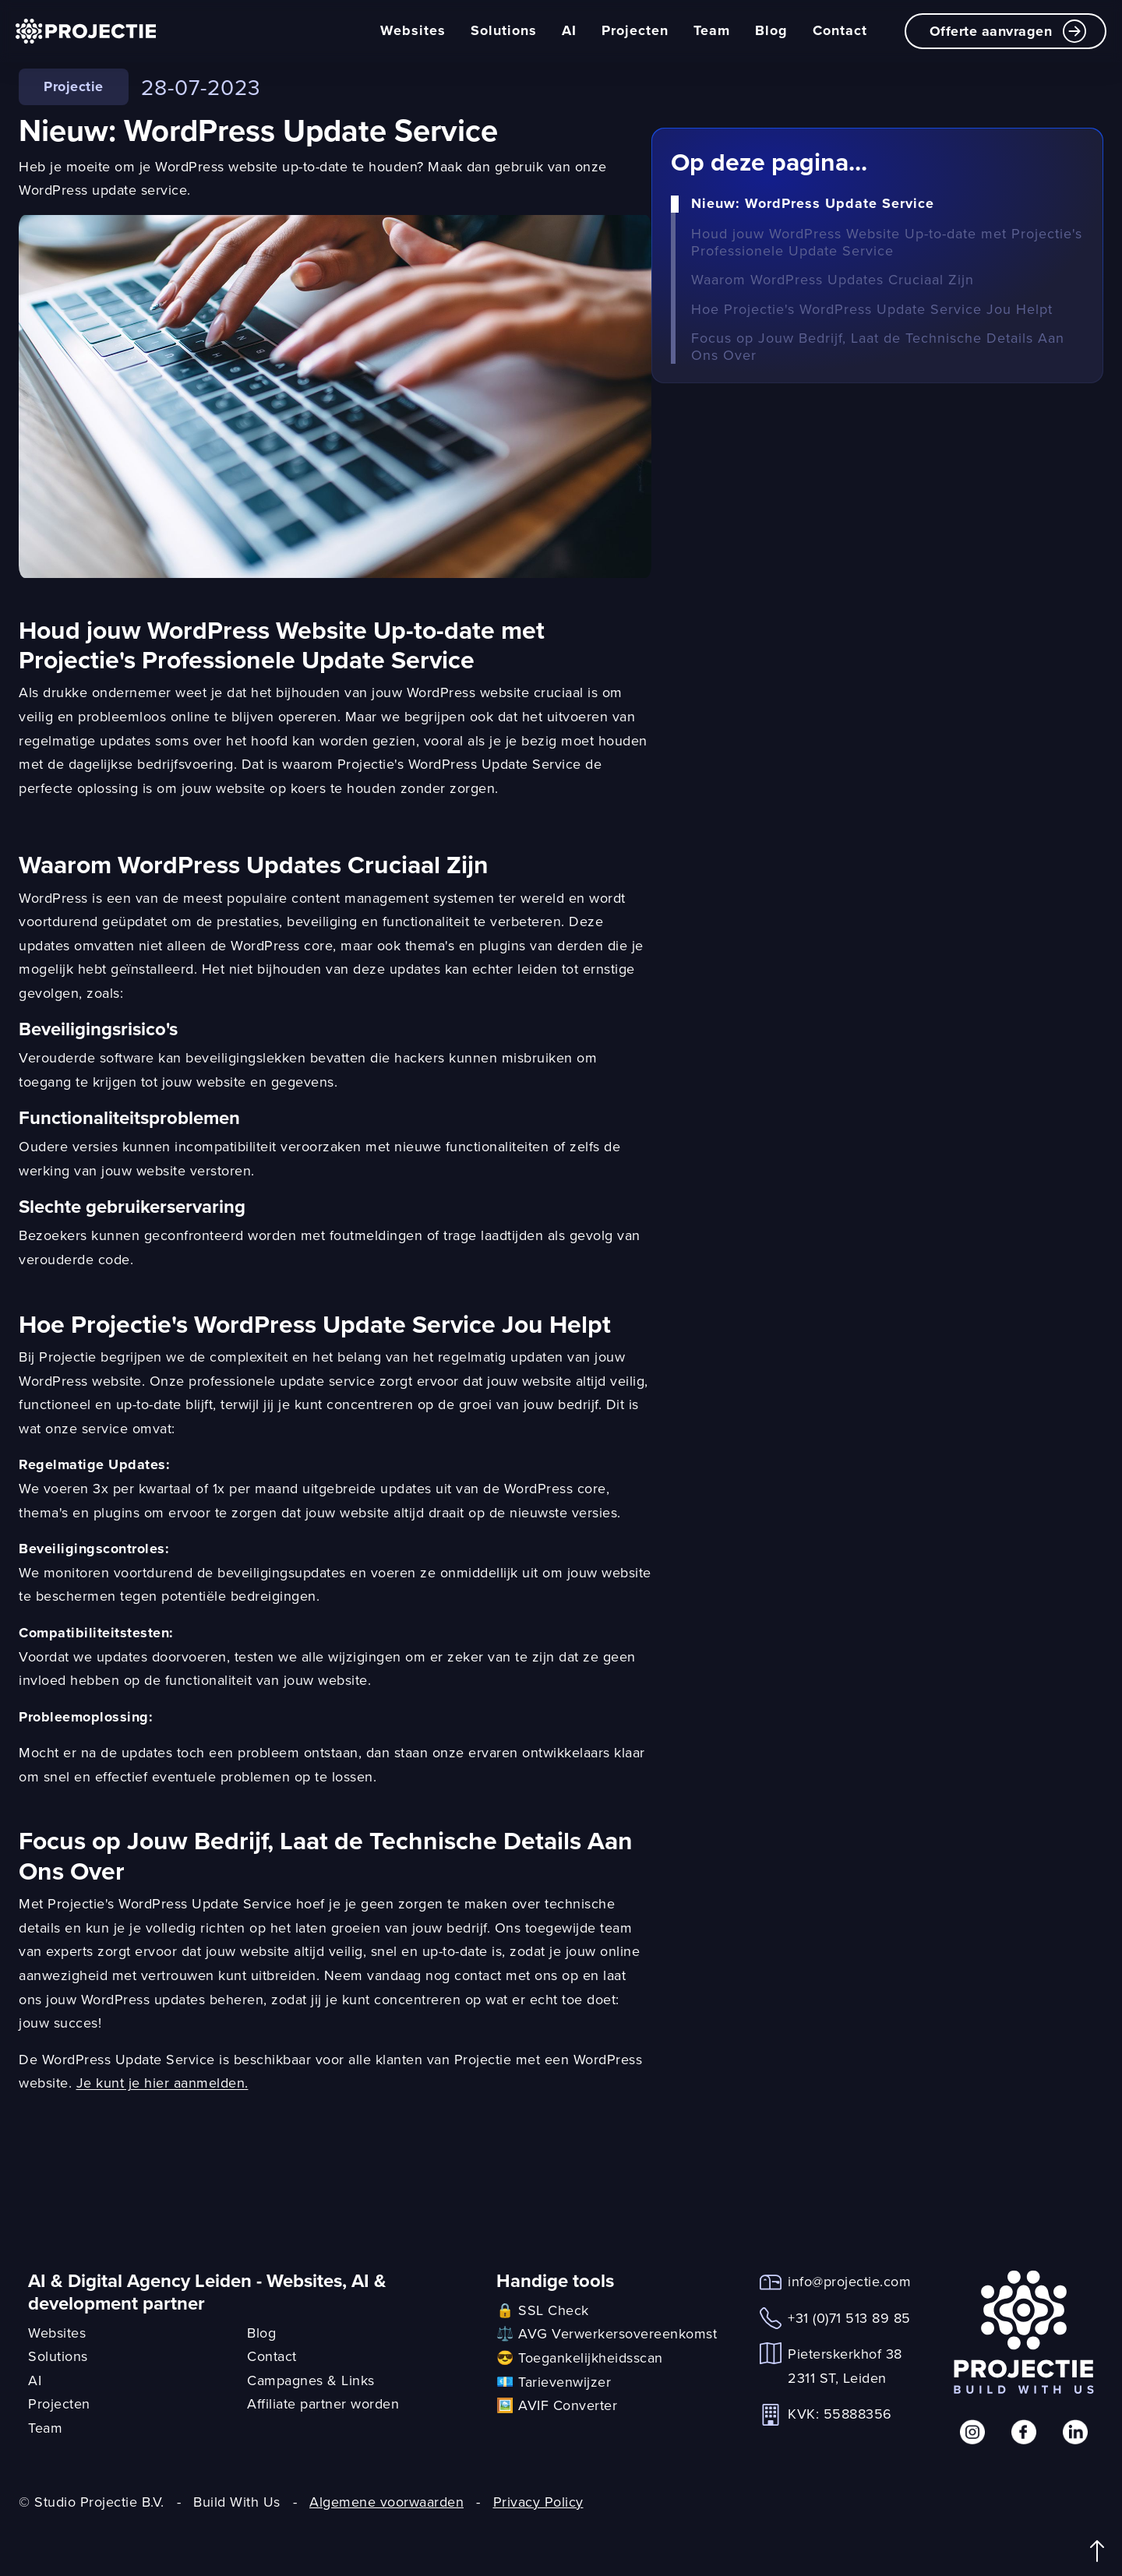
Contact (840, 30)
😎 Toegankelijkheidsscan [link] (579, 2357)
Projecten (635, 30)
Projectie (74, 86)
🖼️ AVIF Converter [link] (556, 2405)
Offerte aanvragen (1008, 31)
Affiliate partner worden (323, 2403)
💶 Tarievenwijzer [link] (553, 2381)
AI (569, 30)
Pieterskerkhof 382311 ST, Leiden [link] (845, 2365)
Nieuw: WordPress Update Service (812, 204)
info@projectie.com (849, 2281)
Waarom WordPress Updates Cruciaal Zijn (832, 279)
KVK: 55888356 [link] (840, 2413)
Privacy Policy (538, 2501)
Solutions (504, 30)
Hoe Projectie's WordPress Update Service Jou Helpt (872, 309)
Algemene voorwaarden (386, 2501)
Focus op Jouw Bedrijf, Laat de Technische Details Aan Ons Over (877, 346)
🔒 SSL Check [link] (542, 2310)
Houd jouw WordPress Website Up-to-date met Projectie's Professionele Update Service (886, 242)
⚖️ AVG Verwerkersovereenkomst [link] (606, 2333)
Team (711, 30)
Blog (771, 30)
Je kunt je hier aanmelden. (162, 2082)
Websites (413, 30)
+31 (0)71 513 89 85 (849, 2318)
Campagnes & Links (311, 2380)
